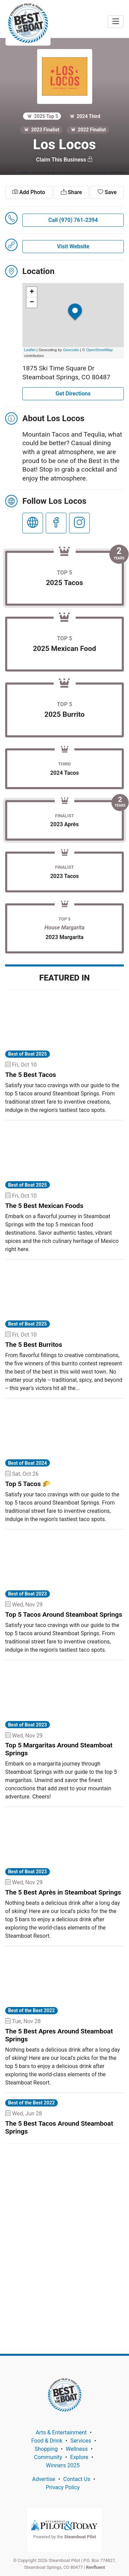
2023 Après (64, 824)
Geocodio (71, 350)
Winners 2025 (63, 2465)
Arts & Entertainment (61, 2432)
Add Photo (28, 192)
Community (48, 2457)
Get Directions (73, 393)
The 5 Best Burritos (33, 1345)
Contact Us (76, 2479)
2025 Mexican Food (64, 648)
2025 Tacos (64, 583)
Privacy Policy (63, 2487)
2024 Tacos (64, 773)
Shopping (46, 2449)
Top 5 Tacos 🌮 (28, 1484)
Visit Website (73, 246)
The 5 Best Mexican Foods (44, 1206)
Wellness (77, 2449)
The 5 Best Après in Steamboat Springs (63, 1892)
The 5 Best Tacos (30, 1075)
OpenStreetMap (99, 350)
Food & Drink (47, 2440)
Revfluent (95, 2567)
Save (107, 192)
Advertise (43, 2479)
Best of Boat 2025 (27, 1054)
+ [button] (32, 292)
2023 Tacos (64, 876)
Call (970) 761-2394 (73, 220)
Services (81, 2440)
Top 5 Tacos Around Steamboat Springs (63, 1614)
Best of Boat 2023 (27, 1593)
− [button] (32, 302)
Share (71, 192)
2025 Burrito (64, 714)
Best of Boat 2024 (27, 1463)
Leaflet (29, 350)
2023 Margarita (64, 937)
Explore (79, 2457)
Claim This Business (64, 159)
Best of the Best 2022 (31, 2010)
